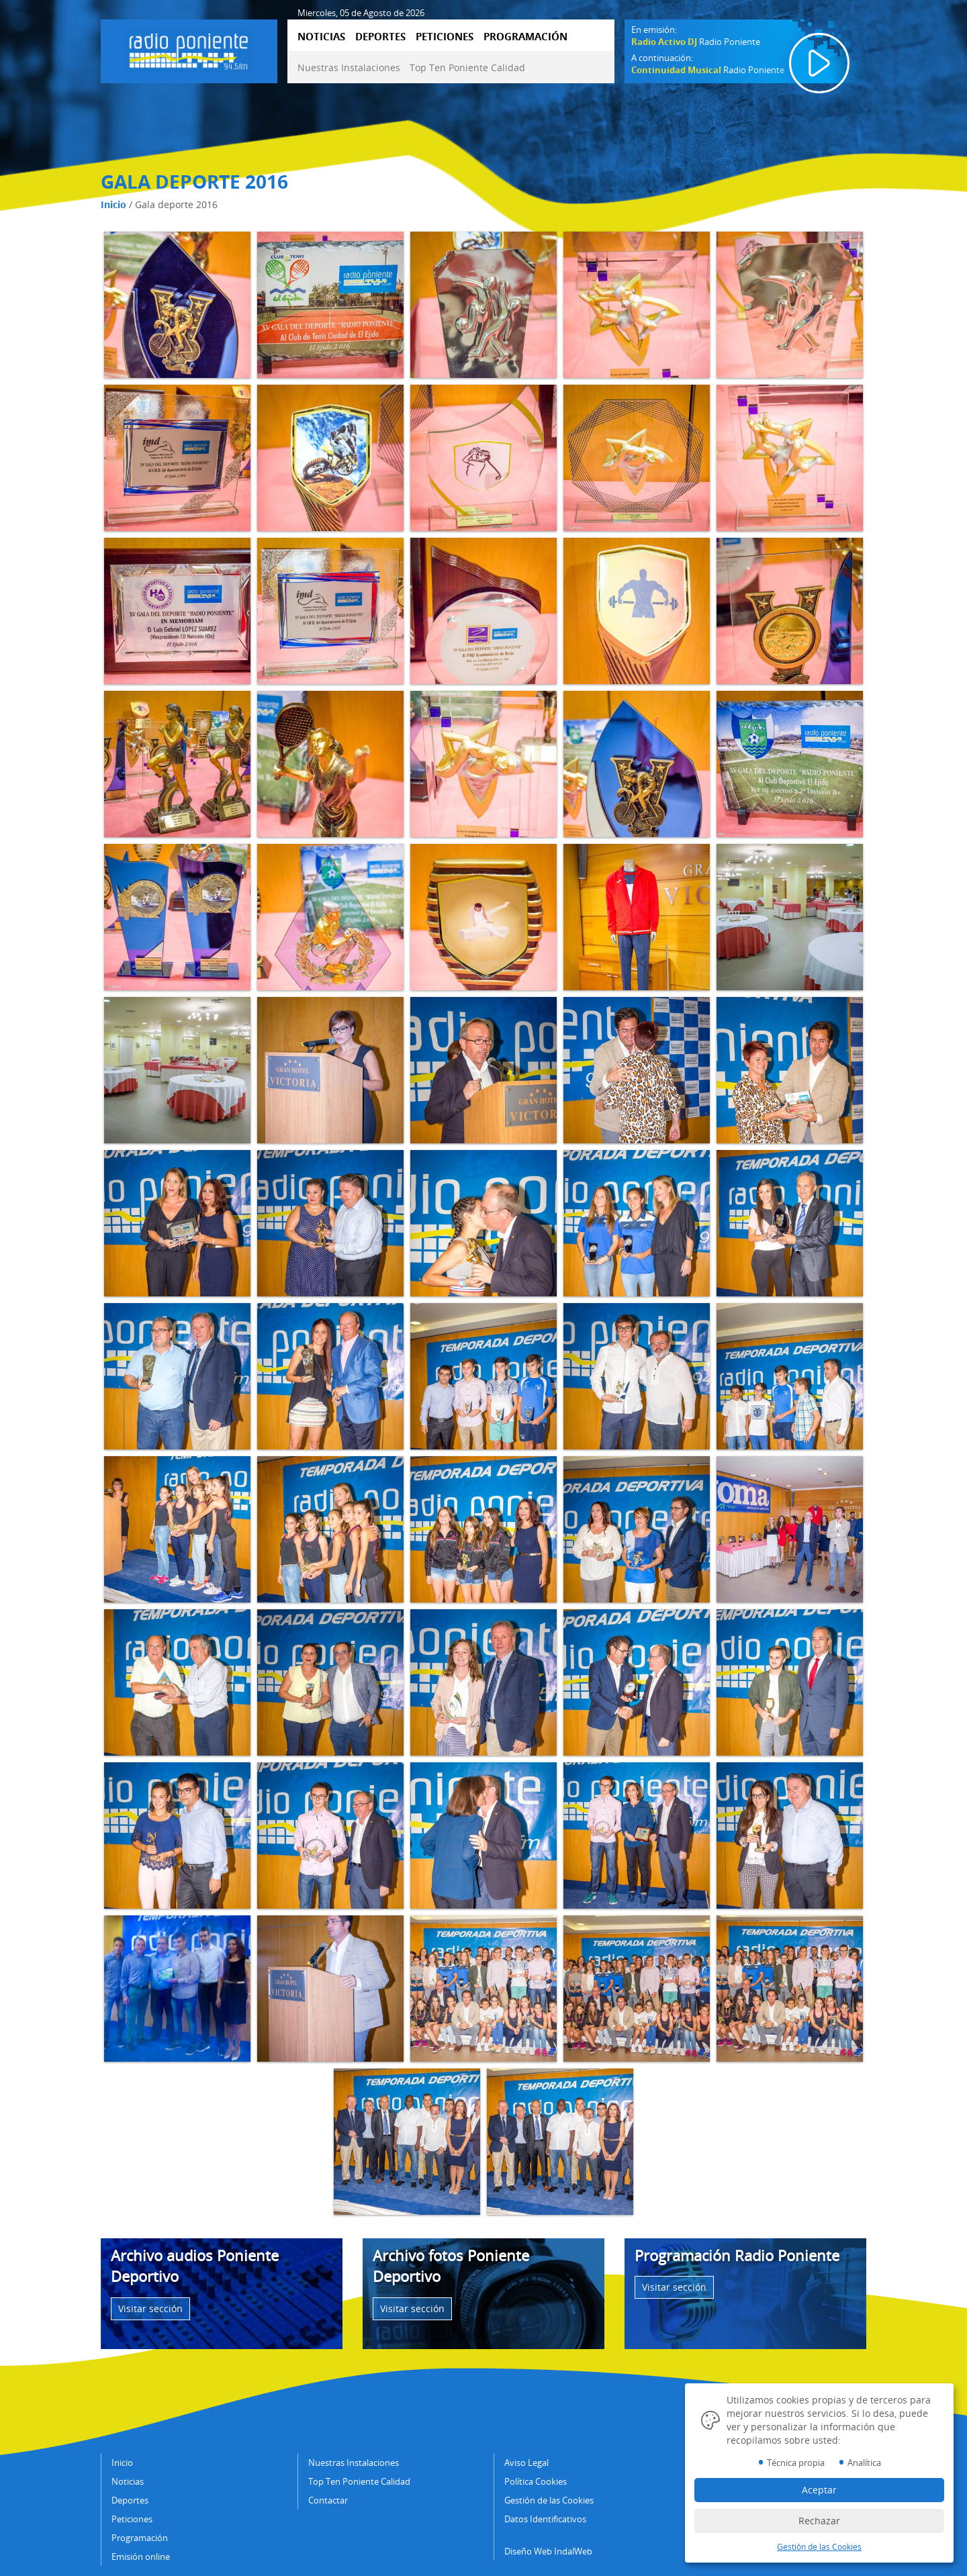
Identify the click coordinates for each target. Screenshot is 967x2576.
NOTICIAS (321, 36)
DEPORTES (380, 36)
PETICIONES (444, 36)
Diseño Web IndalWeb (548, 2551)
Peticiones (131, 2519)
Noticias (127, 2481)
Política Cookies (535, 2481)
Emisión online (140, 2556)
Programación (139, 2538)
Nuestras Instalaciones (348, 67)
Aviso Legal (526, 2462)
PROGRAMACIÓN (525, 36)
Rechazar (819, 2520)
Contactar (328, 2500)
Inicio (113, 204)
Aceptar (819, 2489)
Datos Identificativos (545, 2519)
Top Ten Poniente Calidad (467, 67)
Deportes (129, 2500)
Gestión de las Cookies (549, 2500)
